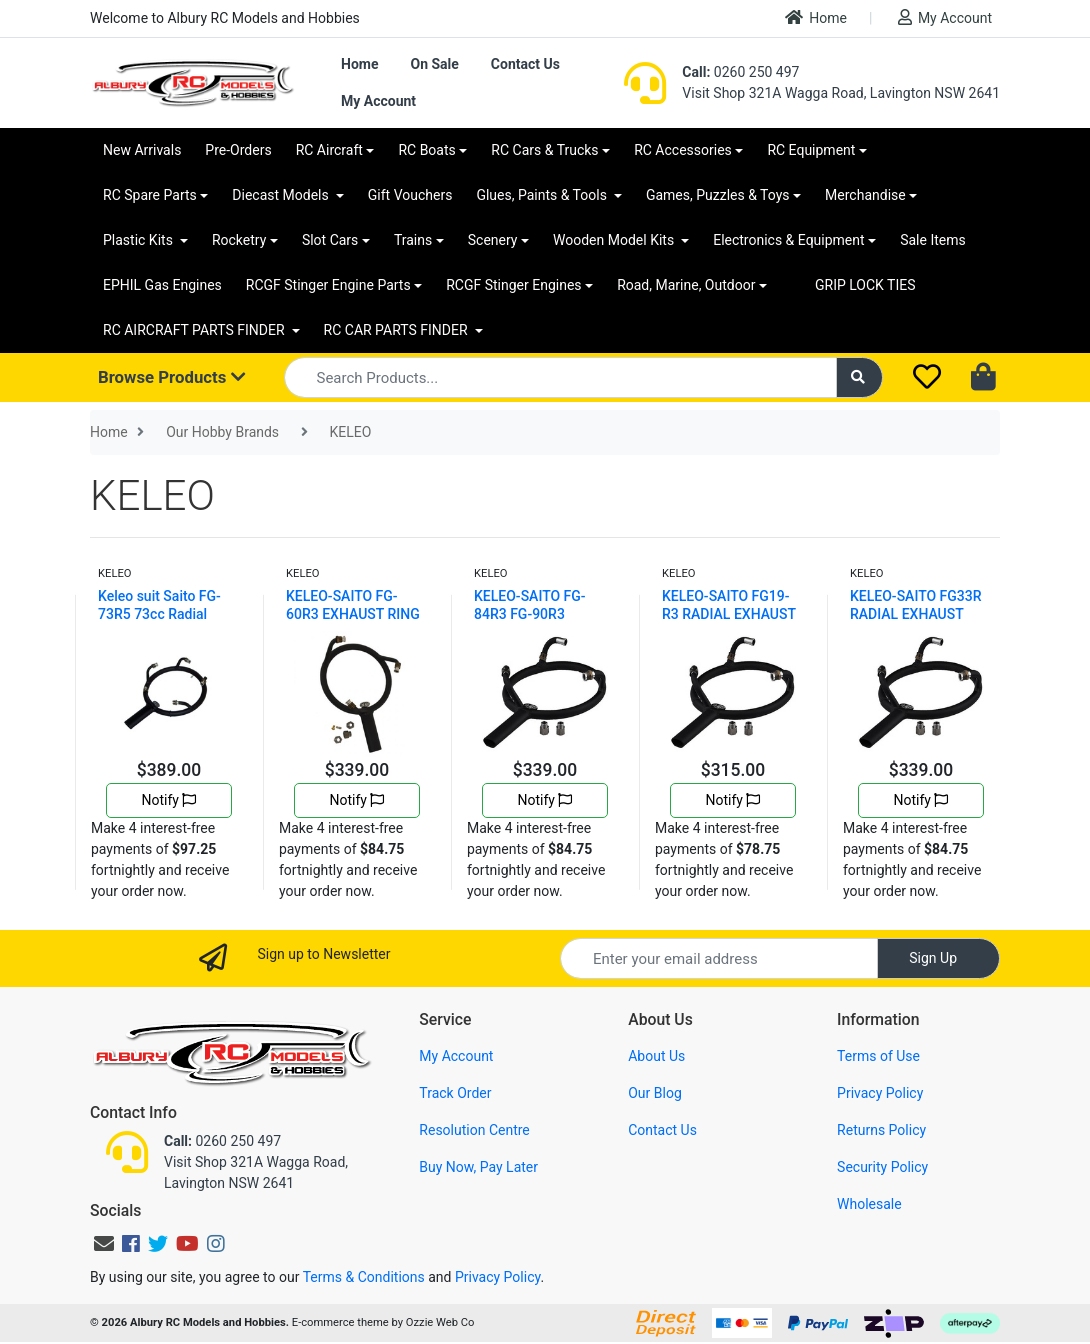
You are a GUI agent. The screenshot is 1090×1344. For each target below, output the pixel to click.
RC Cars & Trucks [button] (544, 150)
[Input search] (560, 377)
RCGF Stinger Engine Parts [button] (328, 285)
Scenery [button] (493, 240)
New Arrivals (142, 150)
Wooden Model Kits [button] (615, 240)
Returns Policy (881, 1130)
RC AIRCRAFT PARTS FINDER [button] (195, 330)
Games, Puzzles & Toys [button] (718, 195)
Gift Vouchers (410, 195)
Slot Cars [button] (330, 240)
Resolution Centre (474, 1130)
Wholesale (869, 1204)
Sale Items (933, 240)
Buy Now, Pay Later (478, 1167)
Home (816, 17)
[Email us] (104, 1244)
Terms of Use (878, 1056)
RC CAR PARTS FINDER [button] (397, 330)
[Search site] (860, 377)
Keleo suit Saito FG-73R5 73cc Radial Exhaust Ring (159, 614)
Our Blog (655, 1093)
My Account (945, 17)
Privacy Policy (880, 1093)
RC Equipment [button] (811, 150)
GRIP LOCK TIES (865, 285)
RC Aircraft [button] (329, 150)
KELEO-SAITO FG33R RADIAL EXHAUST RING (916, 614)
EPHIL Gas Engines (162, 285)
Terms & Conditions (364, 1277)
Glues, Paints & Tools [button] (543, 195)
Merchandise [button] (865, 195)
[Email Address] (719, 958)
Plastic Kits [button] (139, 240)
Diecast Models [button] (282, 195)
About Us (656, 1056)
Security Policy (882, 1167)
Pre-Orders (238, 150)
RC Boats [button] (426, 150)
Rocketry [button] (239, 240)
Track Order (455, 1093)
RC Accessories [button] (683, 150)
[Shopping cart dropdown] (985, 378)
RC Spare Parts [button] (150, 195)
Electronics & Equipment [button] (788, 240)
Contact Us (525, 64)
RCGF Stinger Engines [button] (513, 285)
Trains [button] (413, 240)
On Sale (434, 64)
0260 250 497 (740, 72)
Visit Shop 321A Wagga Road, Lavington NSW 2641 (841, 93)
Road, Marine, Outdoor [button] (686, 285)
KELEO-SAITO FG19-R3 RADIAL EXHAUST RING (729, 614)
